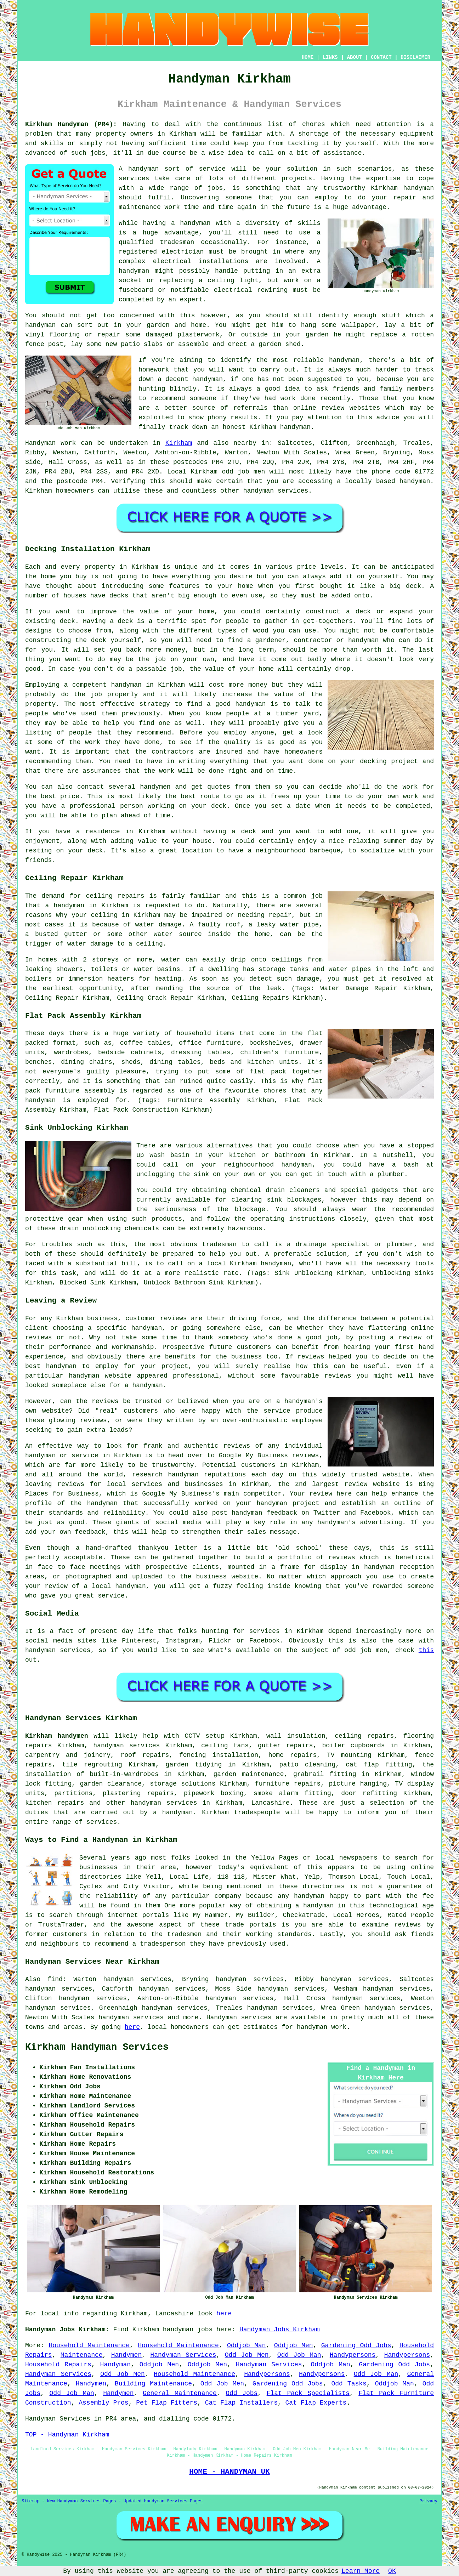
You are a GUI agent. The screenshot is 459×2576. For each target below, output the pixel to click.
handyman (415, 481)
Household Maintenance (89, 2345)
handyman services (126, 1745)
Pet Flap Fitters (166, 2402)
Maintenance (82, 2355)
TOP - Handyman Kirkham (67, 2434)
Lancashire (270, 1802)
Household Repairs (58, 2364)
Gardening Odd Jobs (356, 2345)
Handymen (126, 2355)
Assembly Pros (103, 2402)
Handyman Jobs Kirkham (279, 2329)
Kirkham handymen (56, 1736)
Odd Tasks (348, 2383)
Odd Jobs (241, 2393)
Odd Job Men (247, 2355)
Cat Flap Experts (316, 2402)
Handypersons (353, 2355)
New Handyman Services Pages (81, 2501)
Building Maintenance (153, 2383)
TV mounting (349, 1755)
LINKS (330, 57)
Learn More (360, 2571)
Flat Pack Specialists (308, 2393)
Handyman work (50, 443)
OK (392, 2571)
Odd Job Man (299, 2355)
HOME (308, 57)
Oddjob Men (293, 2345)
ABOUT (354, 57)
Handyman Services (183, 2355)
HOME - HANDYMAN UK (229, 2471)
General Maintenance (180, 2393)
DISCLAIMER (415, 57)
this (426, 1650)
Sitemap (30, 2501)
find (55, 1979)
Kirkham (178, 443)
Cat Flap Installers (241, 2402)
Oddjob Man (246, 2345)
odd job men (243, 471)
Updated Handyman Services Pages (163, 2501)
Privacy (428, 2501)
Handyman (115, 2364)
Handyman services (239, 2017)
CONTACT (381, 57)
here (132, 2027)
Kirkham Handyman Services (97, 2047)
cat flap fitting (379, 1764)
